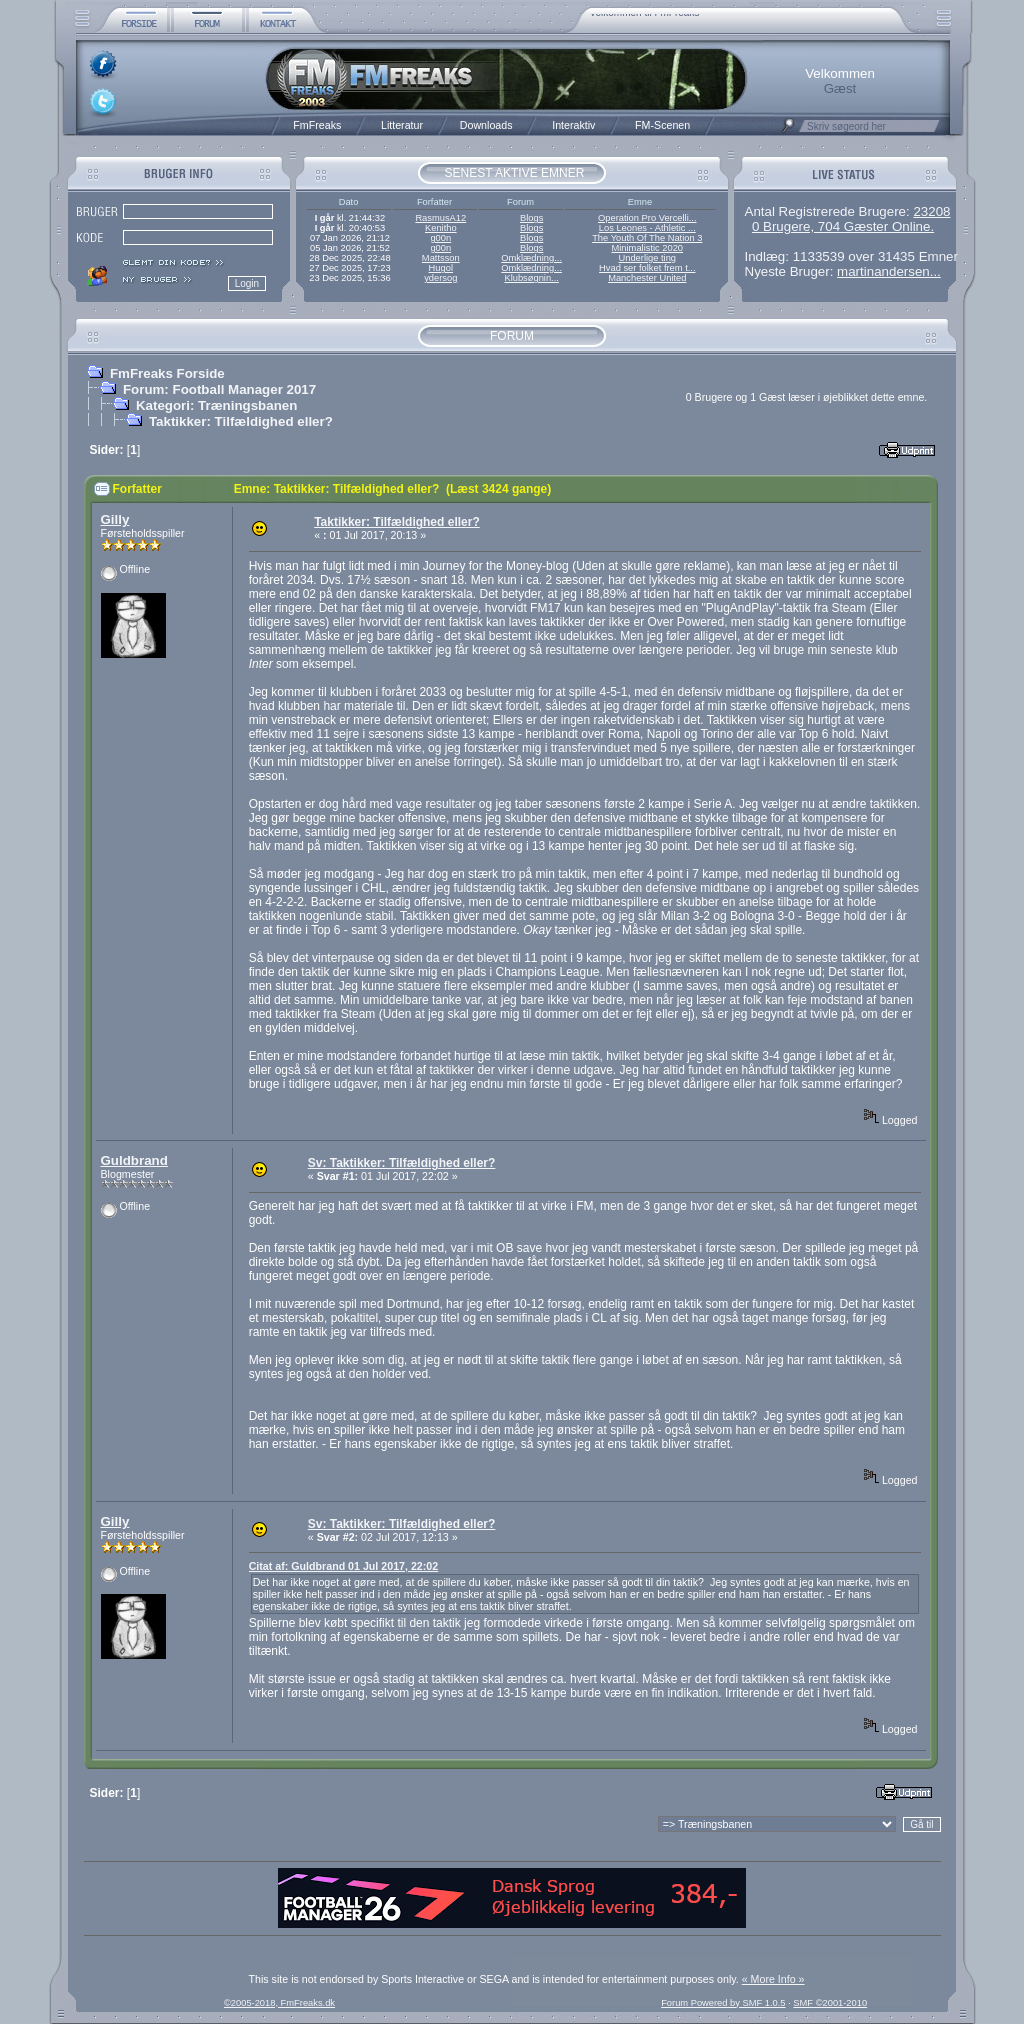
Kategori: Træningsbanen (216, 405)
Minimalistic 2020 (648, 248)
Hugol (441, 268)
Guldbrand (134, 1160)
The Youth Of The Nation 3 (647, 238)
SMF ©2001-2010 (830, 2003)
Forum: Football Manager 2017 (219, 389)
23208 (931, 211)
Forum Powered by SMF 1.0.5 (723, 2003)
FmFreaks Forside (167, 373)
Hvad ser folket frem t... (647, 268)
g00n (440, 238)
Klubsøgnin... (531, 278)
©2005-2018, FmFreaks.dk (279, 2003)
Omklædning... (531, 258)
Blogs (531, 218)
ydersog (440, 278)
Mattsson (441, 258)
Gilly (115, 519)
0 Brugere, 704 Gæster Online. (843, 226)
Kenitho (441, 228)
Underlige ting (648, 258)
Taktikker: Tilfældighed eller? (241, 421)
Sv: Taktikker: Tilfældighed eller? (402, 1163)
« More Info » (773, 1979)
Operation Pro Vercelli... (647, 218)
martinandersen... (889, 271)
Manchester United (647, 278)
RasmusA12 (440, 218)
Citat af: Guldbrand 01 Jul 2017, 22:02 (344, 1566)
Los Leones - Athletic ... (647, 228)
